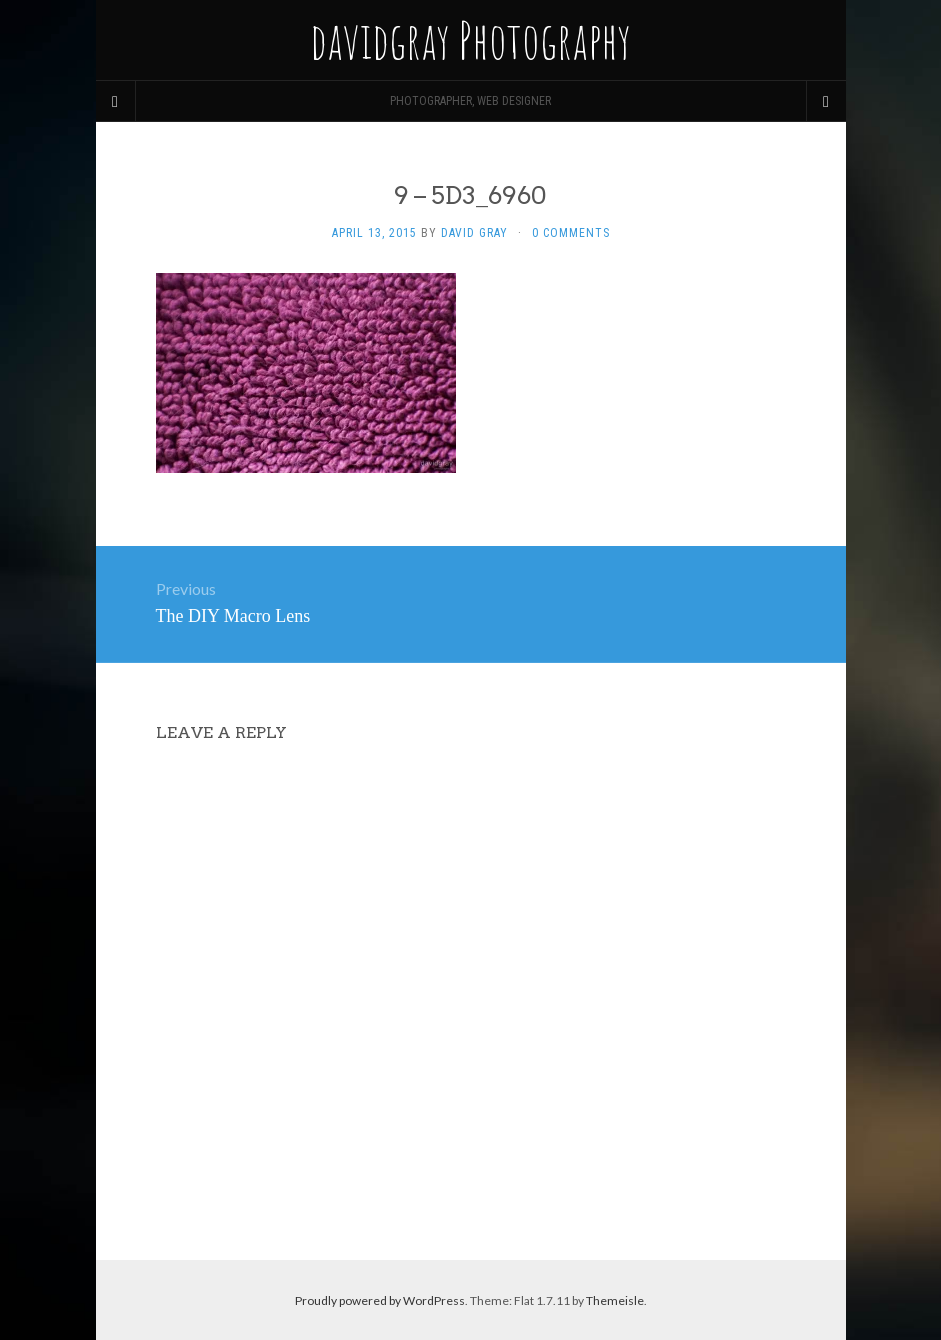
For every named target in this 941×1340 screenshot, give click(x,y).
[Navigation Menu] (826, 101)
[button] (306, 373)
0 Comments (571, 233)
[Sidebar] (116, 101)
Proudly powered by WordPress (380, 1300)
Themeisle (615, 1300)
